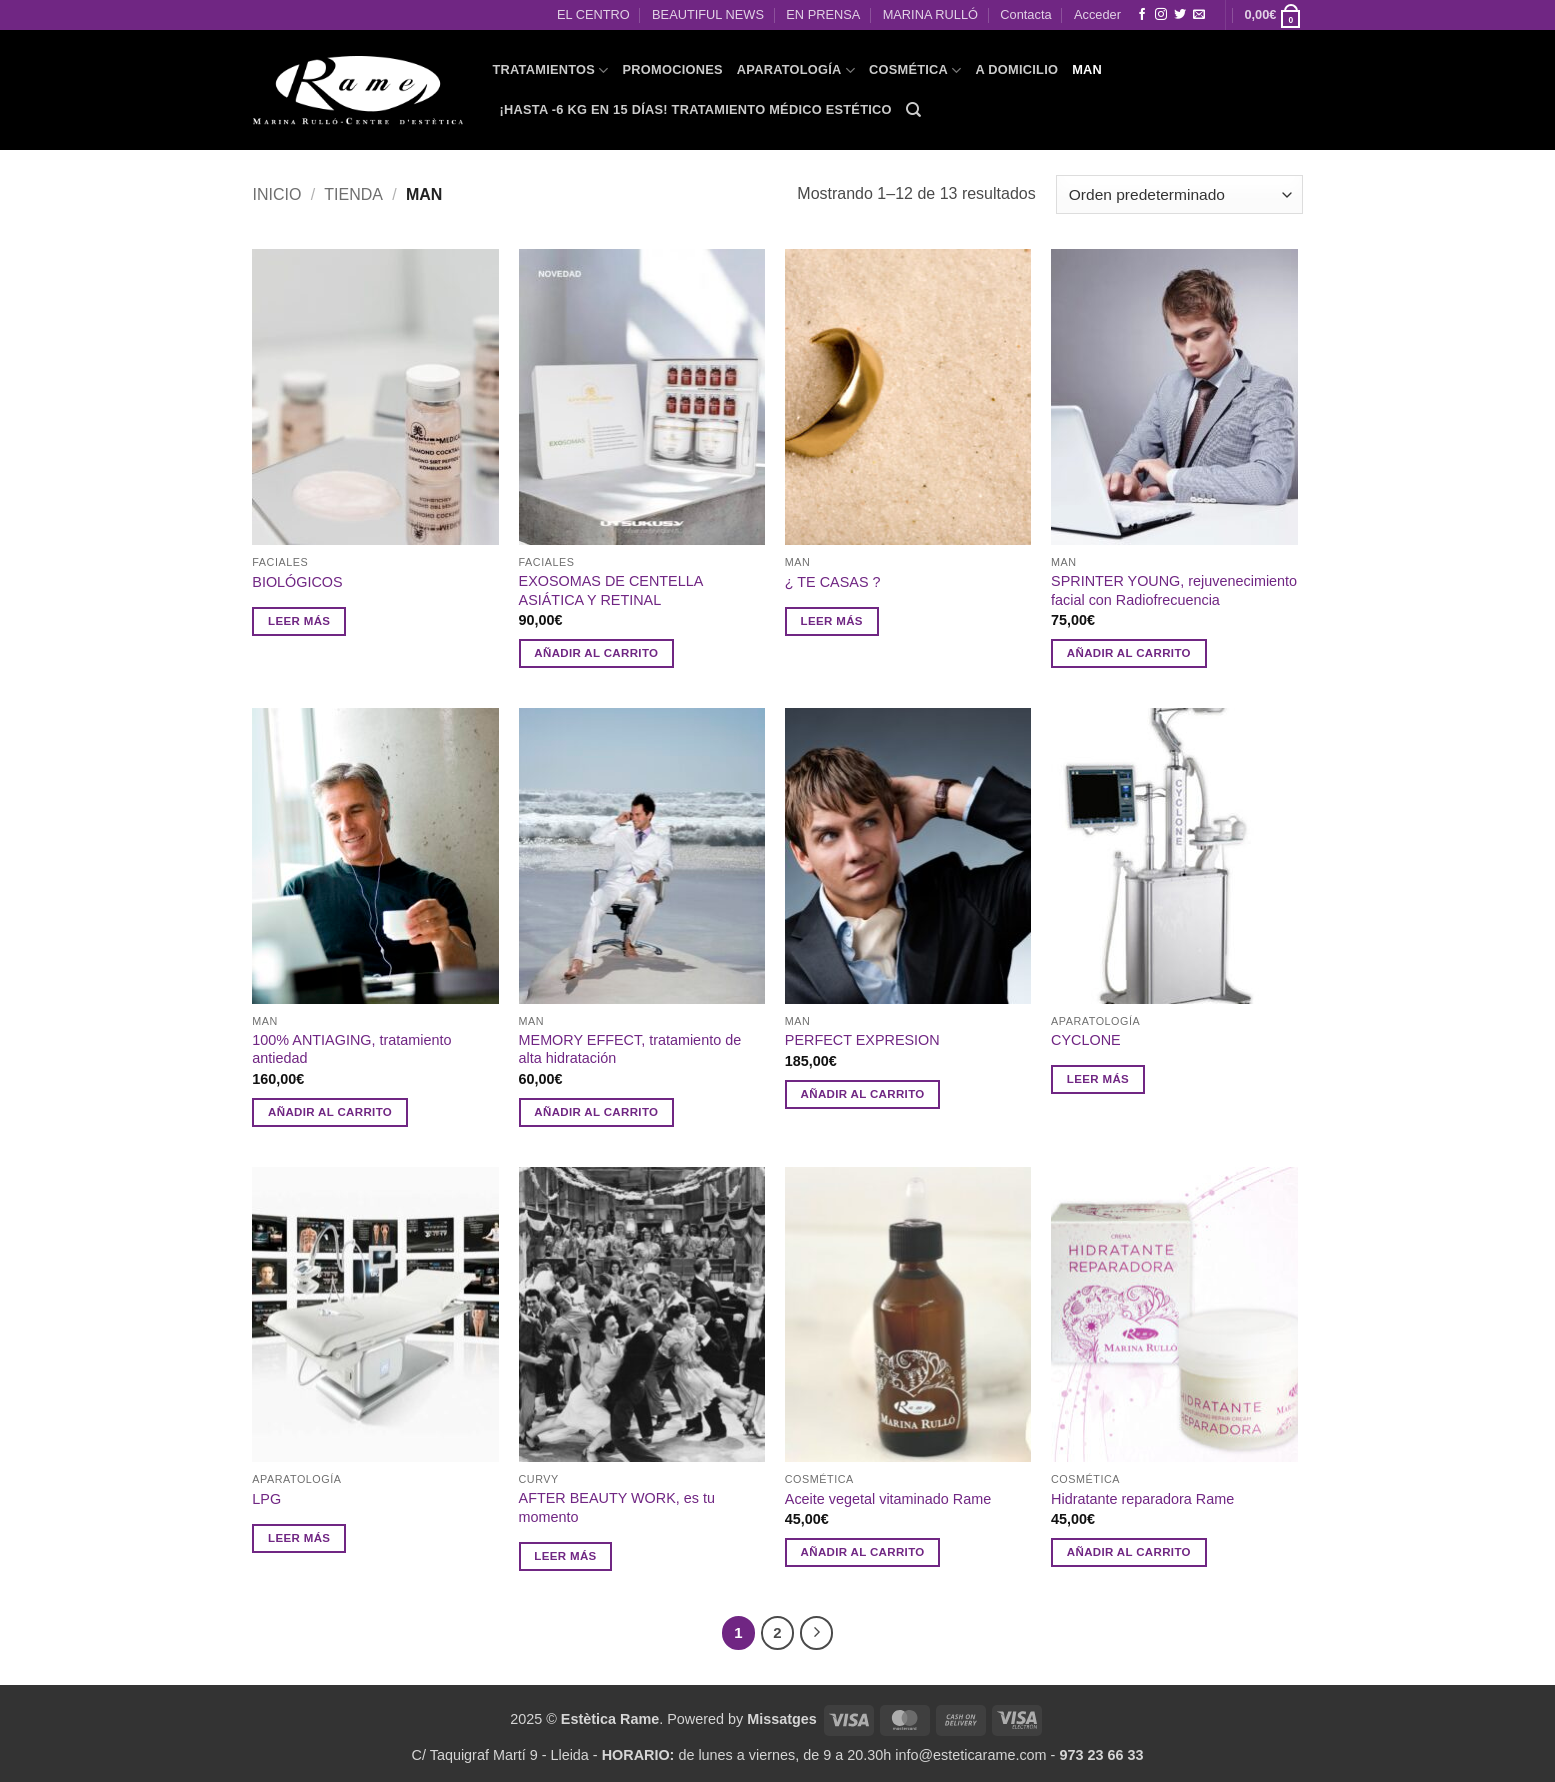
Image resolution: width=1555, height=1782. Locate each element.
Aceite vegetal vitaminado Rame (888, 1499)
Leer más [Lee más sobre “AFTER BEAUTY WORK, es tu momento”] (565, 1556)
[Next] (817, 1633)
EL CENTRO (593, 14)
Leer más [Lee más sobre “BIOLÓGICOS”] (299, 621)
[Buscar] (913, 110)
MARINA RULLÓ (930, 14)
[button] (1273, 15)
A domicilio (1017, 69)
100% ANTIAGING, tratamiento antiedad (351, 1049)
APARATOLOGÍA (796, 70)
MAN (1087, 69)
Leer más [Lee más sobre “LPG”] (299, 1538)
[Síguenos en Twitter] (1180, 15)
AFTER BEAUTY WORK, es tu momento (617, 1507)
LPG (266, 1499)
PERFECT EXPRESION (862, 1040)
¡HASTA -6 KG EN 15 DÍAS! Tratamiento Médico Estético (696, 109)
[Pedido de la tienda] (1179, 194)
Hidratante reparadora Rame (1142, 1499)
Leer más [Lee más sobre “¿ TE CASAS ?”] (832, 621)
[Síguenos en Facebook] (1142, 15)
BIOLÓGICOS (297, 582)
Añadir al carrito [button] (596, 653)
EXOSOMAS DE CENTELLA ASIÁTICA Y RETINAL (611, 590)
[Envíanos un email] (1199, 15)
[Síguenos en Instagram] (1161, 15)
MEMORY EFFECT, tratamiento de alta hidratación (630, 1049)
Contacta (1025, 14)
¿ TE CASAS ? (833, 582)
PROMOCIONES (673, 69)
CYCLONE (1086, 1040)
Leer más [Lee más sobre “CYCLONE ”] (1098, 1079)
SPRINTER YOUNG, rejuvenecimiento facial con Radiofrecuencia (1174, 590)
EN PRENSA (823, 14)
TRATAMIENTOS (551, 70)
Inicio (277, 194)
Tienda (353, 194)
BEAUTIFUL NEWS (708, 14)
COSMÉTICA (915, 70)
